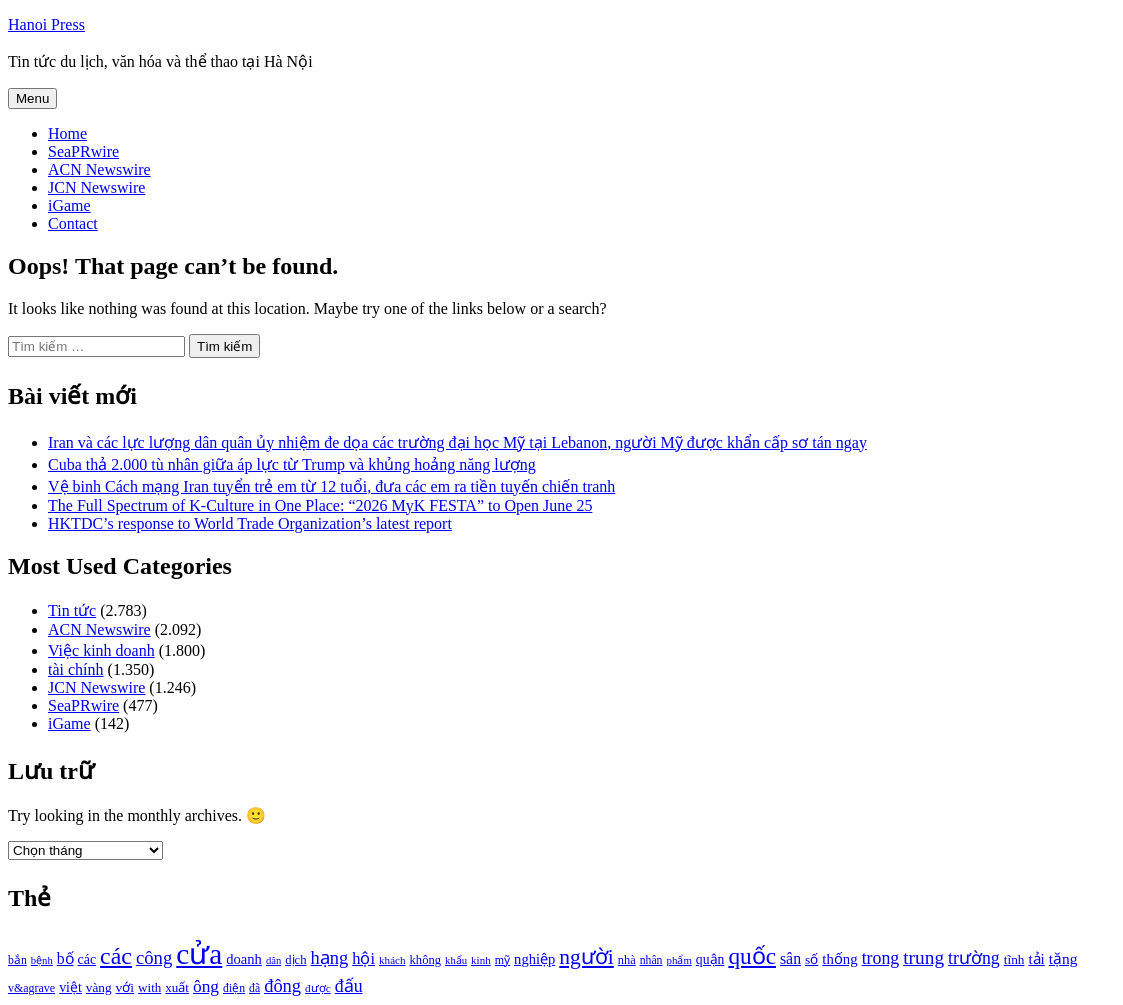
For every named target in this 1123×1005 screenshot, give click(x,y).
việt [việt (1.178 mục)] (70, 987)
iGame (69, 205)
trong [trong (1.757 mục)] (881, 958)
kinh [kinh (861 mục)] (481, 960)
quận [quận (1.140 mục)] (710, 959)
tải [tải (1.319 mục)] (1036, 959)
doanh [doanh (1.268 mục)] (244, 959)
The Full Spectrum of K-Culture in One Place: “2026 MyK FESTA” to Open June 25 (320, 505)
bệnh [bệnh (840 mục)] (42, 960)
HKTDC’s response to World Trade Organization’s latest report (250, 523)
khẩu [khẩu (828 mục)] (456, 960)
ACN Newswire (99, 169)
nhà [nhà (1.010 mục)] (627, 960)
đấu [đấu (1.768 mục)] (349, 986)
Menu (32, 98)
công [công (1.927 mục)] (154, 957)
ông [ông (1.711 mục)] (206, 986)
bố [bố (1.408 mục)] (65, 958)
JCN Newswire (96, 187)
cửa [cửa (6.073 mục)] (199, 954)
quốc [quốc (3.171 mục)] (752, 956)
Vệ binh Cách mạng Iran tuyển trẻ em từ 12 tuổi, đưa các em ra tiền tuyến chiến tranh (331, 486)
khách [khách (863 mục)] (392, 960)
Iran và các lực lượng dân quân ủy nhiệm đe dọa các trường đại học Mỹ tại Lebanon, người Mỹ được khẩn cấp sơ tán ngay (457, 442)
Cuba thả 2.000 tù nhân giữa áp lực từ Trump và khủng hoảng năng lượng (292, 464)
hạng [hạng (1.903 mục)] (329, 958)
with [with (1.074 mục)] (149, 987)
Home (67, 133)
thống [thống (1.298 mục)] (839, 959)
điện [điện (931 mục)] (234, 988)
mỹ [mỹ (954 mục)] (502, 960)
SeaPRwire (83, 151)
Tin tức (72, 610)
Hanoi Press (46, 24)
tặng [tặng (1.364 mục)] (1063, 958)
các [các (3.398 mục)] (116, 956)
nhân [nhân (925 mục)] (651, 960)
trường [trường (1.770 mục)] (974, 958)
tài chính (76, 669)
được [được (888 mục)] (318, 988)
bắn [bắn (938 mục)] (17, 960)
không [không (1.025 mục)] (426, 960)
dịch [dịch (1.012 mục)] (295, 960)
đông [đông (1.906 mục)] (282, 986)
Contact (73, 223)
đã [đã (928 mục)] (254, 988)
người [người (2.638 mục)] (586, 957)
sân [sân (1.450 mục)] (790, 958)
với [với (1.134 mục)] (125, 987)
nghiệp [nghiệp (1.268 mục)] (534, 959)
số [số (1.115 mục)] (811, 959)
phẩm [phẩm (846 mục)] (679, 960)
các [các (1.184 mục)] (87, 959)
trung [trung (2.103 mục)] (923, 957)
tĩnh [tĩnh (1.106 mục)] (1014, 959)
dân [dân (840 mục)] (273, 960)
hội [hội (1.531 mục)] (363, 958)
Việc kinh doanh (101, 650)
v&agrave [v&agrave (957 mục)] (31, 988)
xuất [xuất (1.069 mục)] (177, 987)
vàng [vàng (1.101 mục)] (99, 987)
